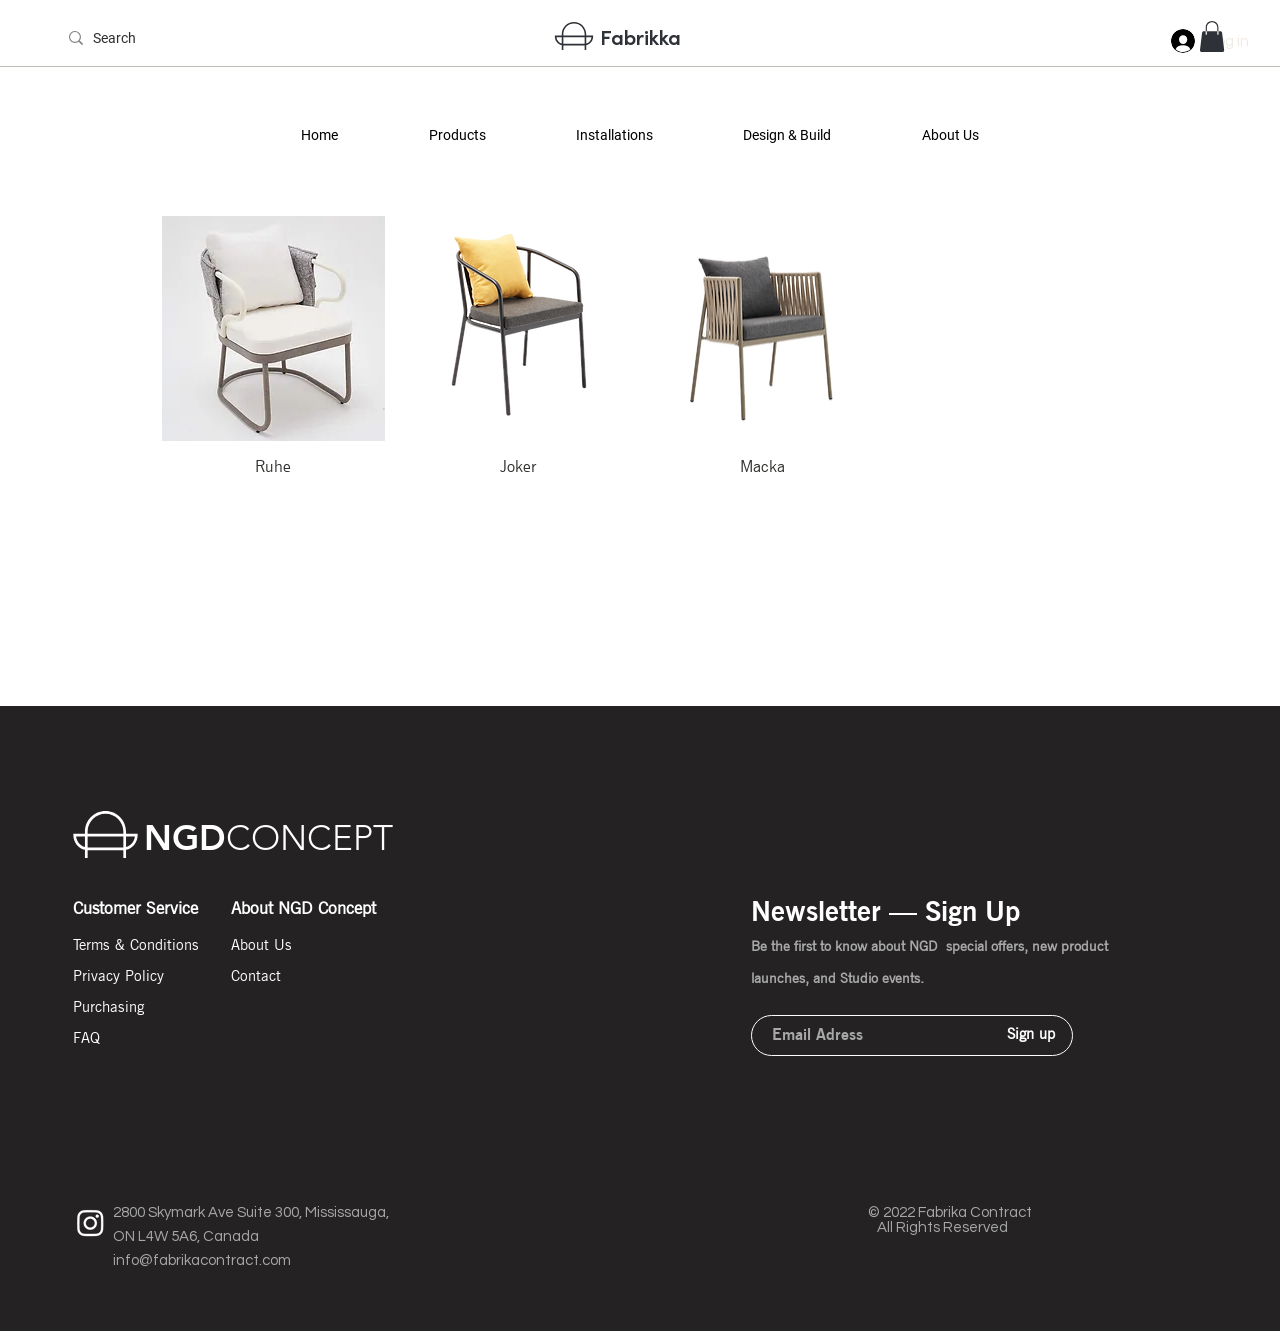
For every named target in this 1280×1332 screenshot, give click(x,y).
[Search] (128, 39)
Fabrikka (640, 36)
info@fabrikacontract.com (202, 1260)
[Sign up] (1031, 1034)
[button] (456, 135)
